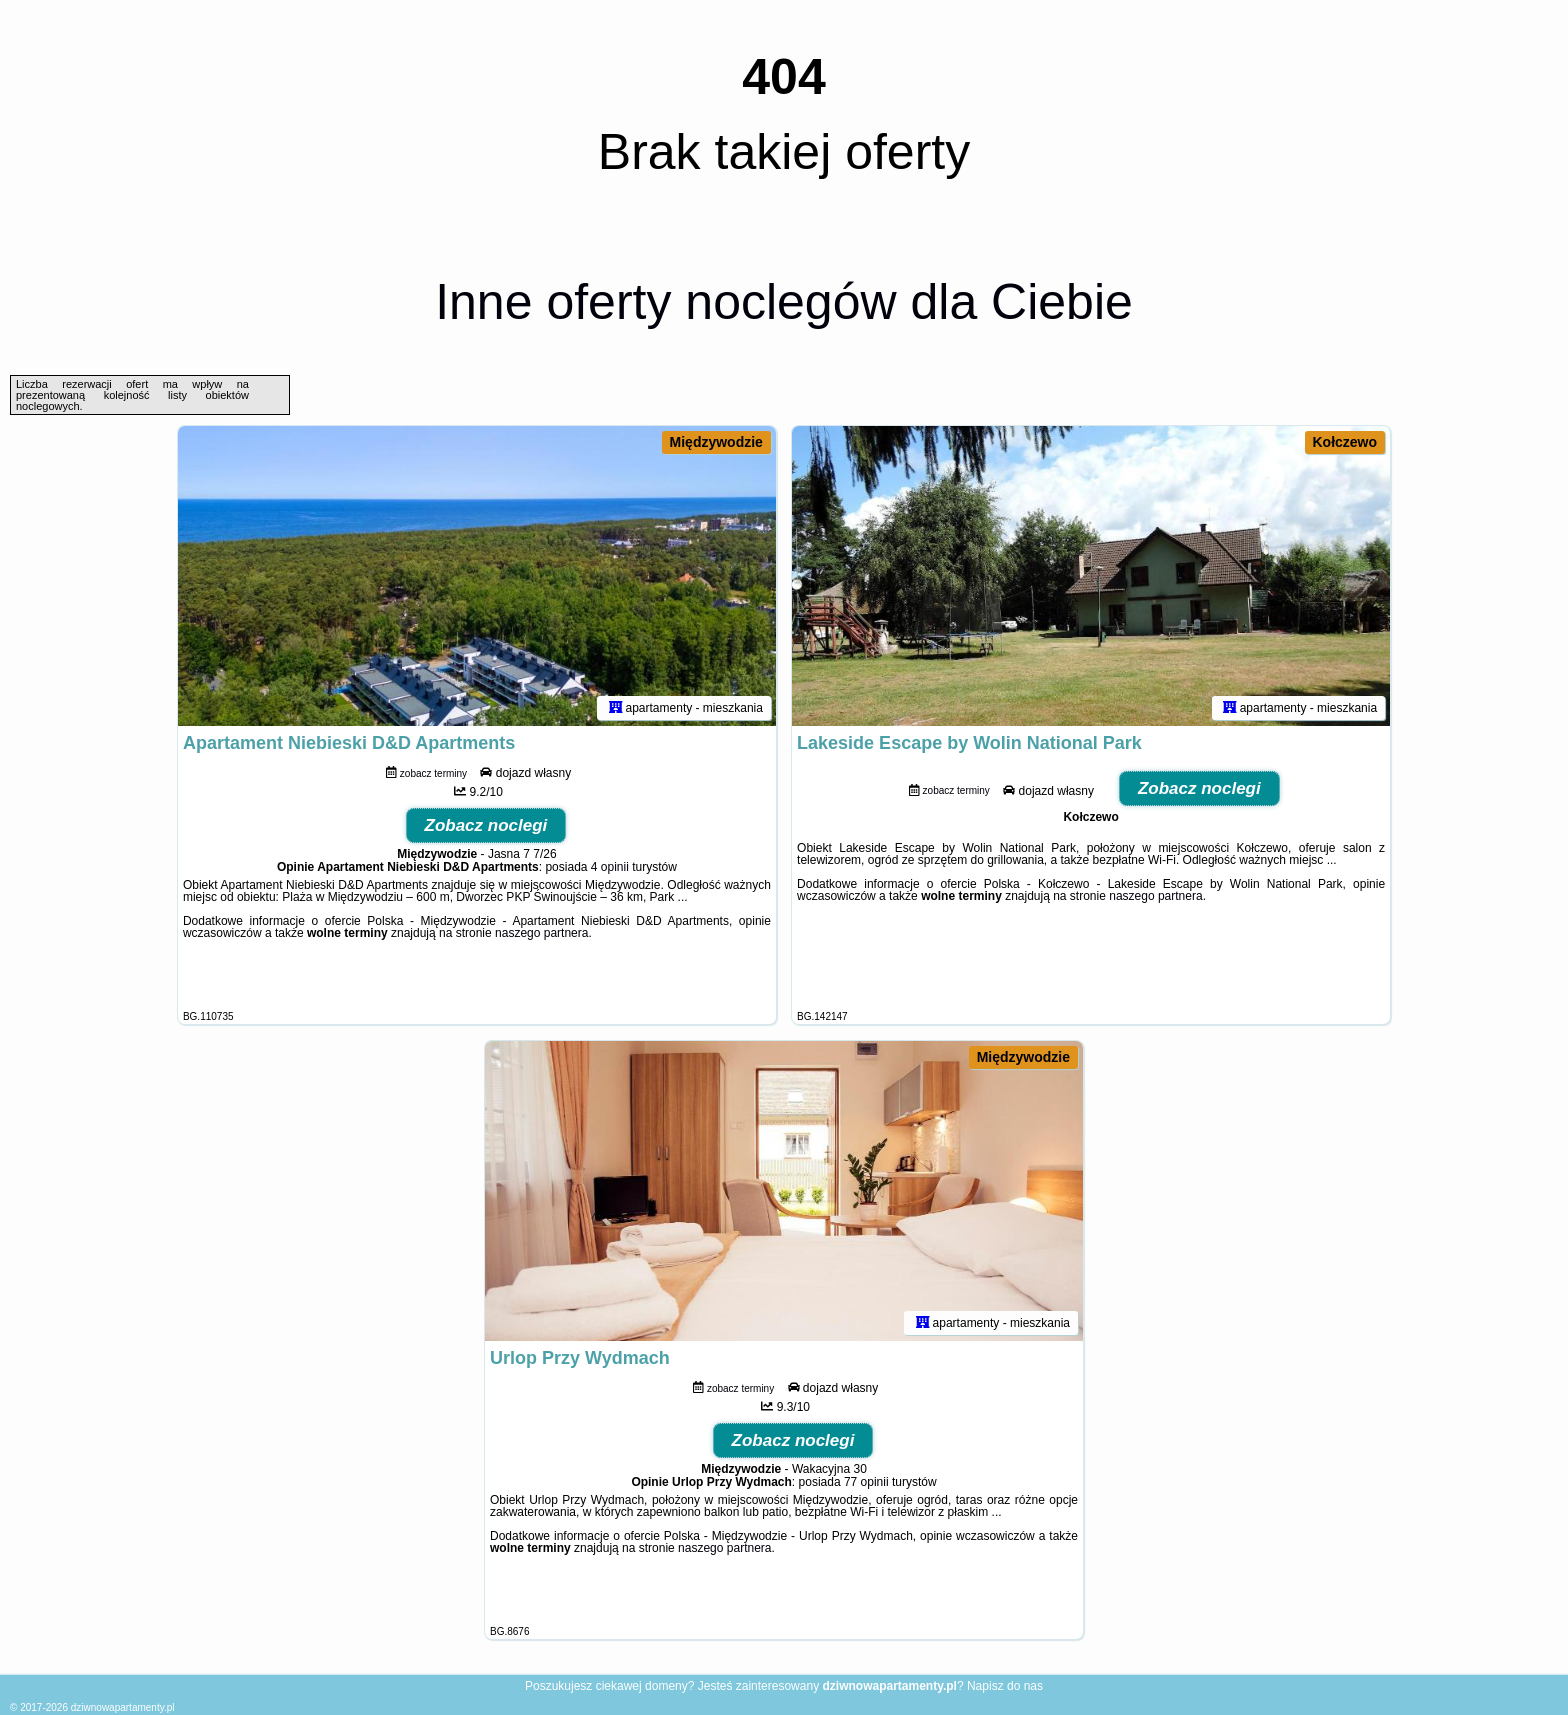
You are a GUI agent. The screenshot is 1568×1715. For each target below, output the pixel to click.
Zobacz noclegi (486, 825)
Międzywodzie (716, 442)
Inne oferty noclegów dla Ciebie (784, 302)
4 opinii (610, 867)
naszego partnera (541, 933)
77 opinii (866, 1482)
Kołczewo (1345, 442)
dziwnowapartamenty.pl (123, 1707)
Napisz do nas (1005, 1686)
